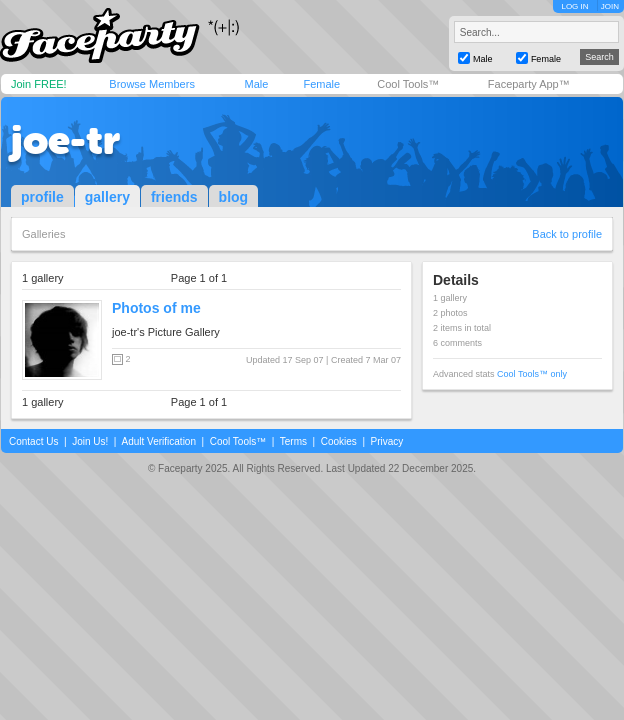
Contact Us (33, 441)
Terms (293, 441)
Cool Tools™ (408, 84)
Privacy (387, 441)
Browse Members (152, 84)
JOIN (610, 6)
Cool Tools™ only (532, 374)
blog (234, 197)
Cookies (339, 441)
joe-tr (65, 140)
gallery (107, 197)
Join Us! (90, 441)
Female (321, 84)
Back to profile (567, 234)
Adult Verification (158, 441)
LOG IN (574, 6)
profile (42, 197)
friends (174, 197)
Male (256, 84)
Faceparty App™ (529, 84)
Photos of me (156, 308)
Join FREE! (39, 84)
